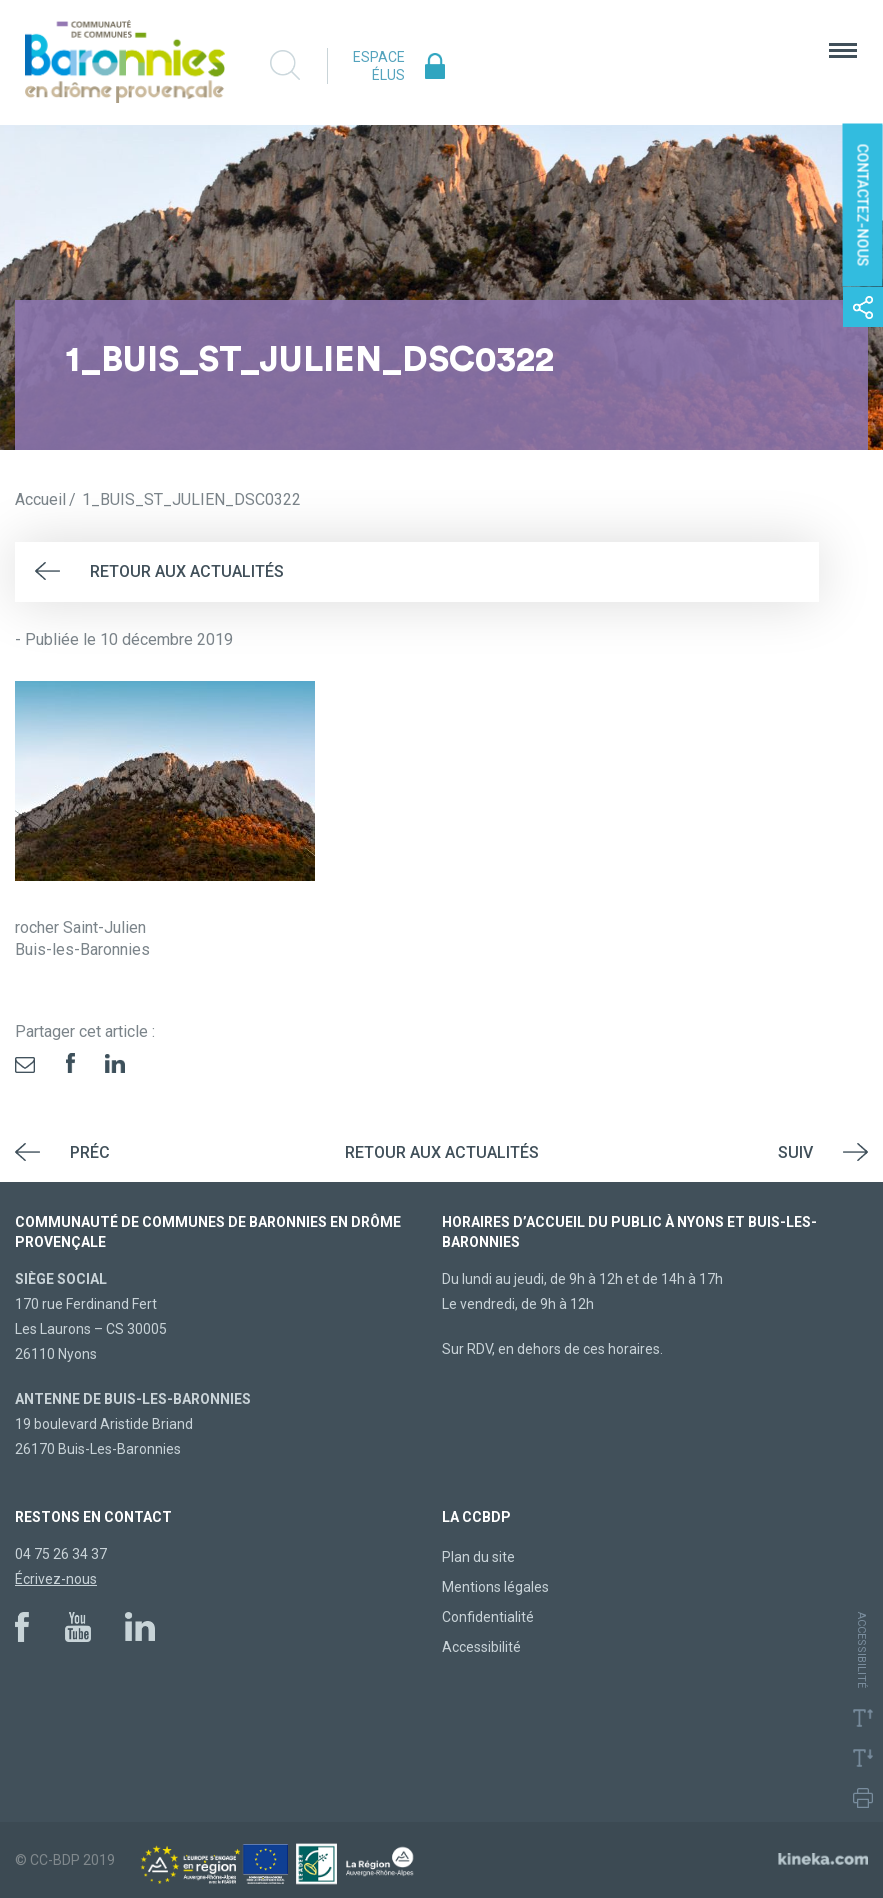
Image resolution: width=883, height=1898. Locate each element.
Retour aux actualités (187, 571)
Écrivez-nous (56, 1579)
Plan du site (478, 1557)
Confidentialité (488, 1617)
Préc (90, 1152)
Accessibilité (481, 1647)
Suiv (795, 1152)
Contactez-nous (863, 205)
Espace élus (379, 66)
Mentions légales (495, 1587)
